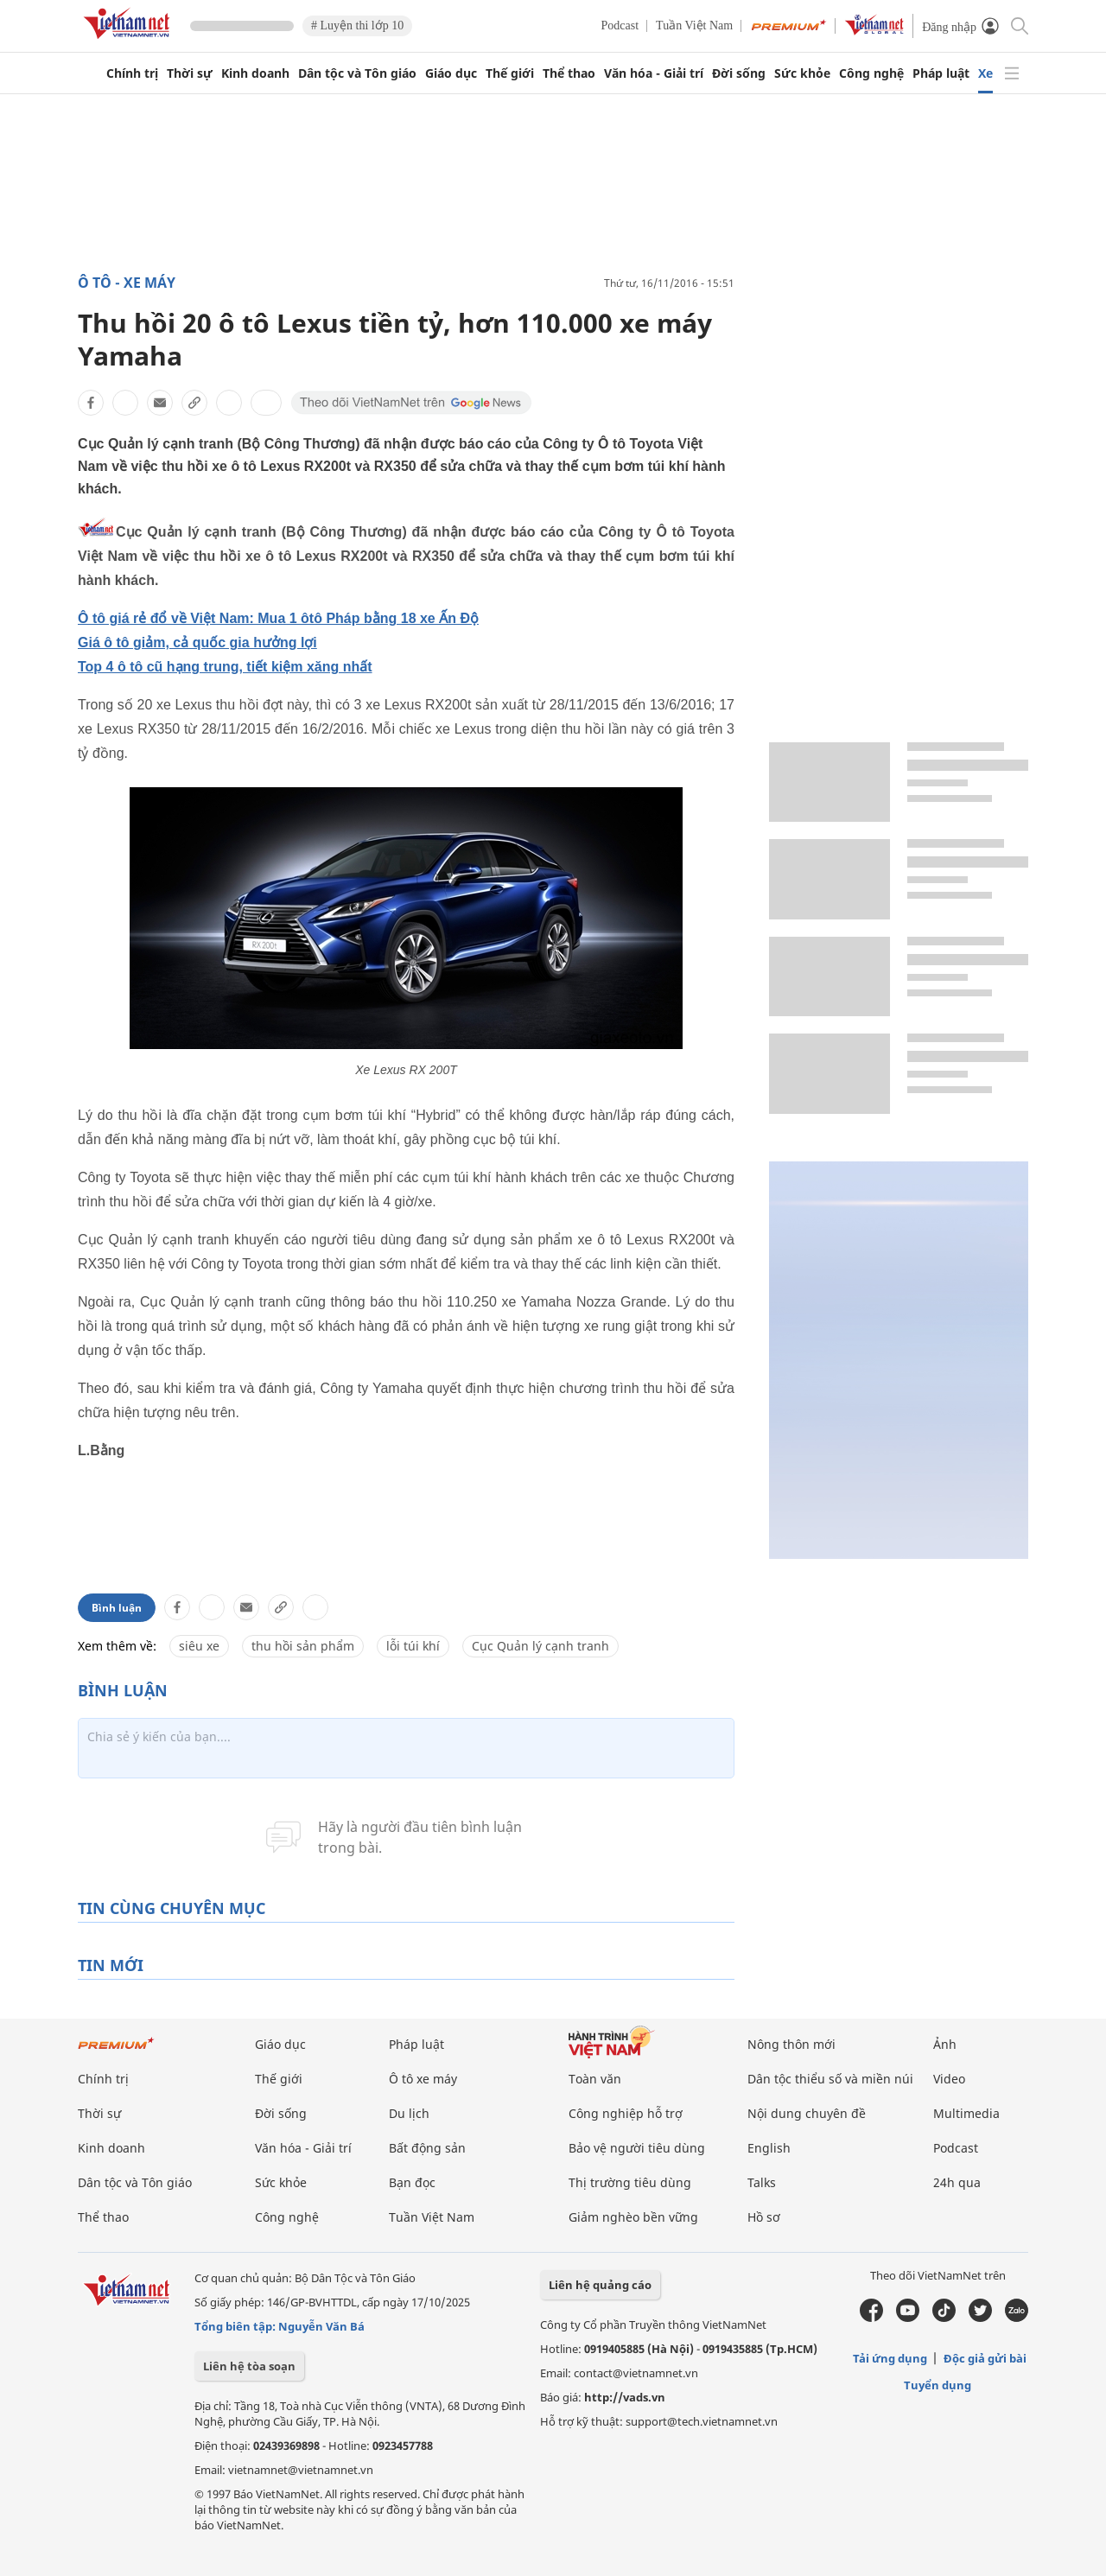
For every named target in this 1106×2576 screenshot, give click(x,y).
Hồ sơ (763, 2217)
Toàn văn (595, 2078)
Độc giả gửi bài (985, 2358)
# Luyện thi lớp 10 (357, 25)
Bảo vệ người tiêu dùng (637, 2148)
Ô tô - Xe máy (126, 282)
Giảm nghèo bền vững (633, 2217)
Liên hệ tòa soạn (249, 2366)
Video (949, 2078)
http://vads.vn (624, 2397)
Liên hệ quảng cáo (600, 2285)
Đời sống (739, 73)
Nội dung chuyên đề (806, 2113)
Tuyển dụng (937, 2385)
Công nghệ (871, 73)
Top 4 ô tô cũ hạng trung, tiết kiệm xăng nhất (225, 666)
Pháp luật (940, 73)
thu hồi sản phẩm (302, 1646)
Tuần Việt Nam (694, 25)
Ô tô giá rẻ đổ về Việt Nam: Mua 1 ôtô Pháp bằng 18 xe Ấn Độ (278, 618)
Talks (761, 2182)
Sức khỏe (802, 73)
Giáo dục (451, 73)
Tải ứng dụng (890, 2358)
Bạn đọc (412, 2182)
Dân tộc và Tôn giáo (357, 73)
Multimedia (966, 2113)
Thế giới (510, 73)
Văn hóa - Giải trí (653, 73)
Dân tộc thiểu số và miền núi (830, 2078)
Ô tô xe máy (423, 2078)
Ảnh (945, 2044)
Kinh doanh (255, 73)
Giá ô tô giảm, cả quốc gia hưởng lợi (197, 642)
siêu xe (199, 1646)
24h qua (957, 2182)
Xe (985, 73)
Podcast (620, 25)
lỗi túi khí (413, 1646)
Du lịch (409, 2113)
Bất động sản (427, 2148)
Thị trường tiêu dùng (630, 2182)
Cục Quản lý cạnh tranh (540, 1646)
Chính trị (132, 73)
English (769, 2148)
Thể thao (569, 73)
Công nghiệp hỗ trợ (626, 2113)
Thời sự (190, 73)
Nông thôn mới (791, 2044)
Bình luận (117, 1607)
